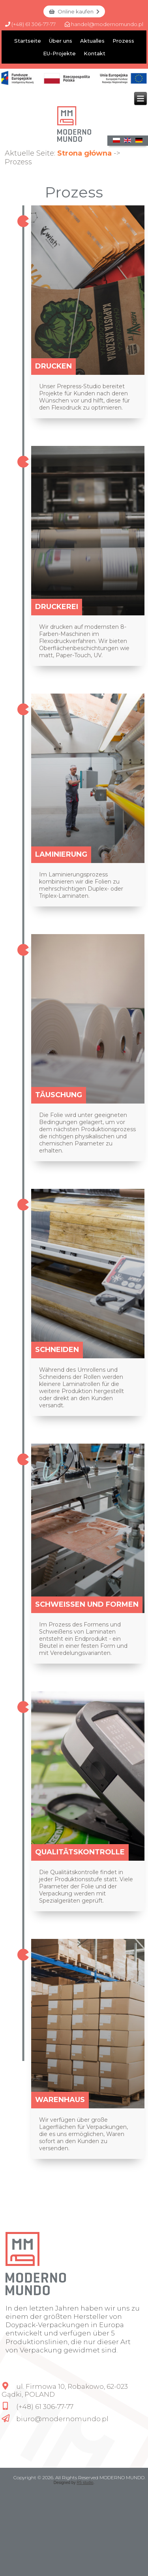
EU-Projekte (59, 53)
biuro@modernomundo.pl (62, 2419)
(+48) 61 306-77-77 (30, 24)
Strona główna (84, 153)
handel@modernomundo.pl (104, 24)
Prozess (123, 41)
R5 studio (85, 2482)
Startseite (27, 41)
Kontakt (94, 53)
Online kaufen (74, 11)
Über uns (60, 41)
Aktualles (92, 41)
